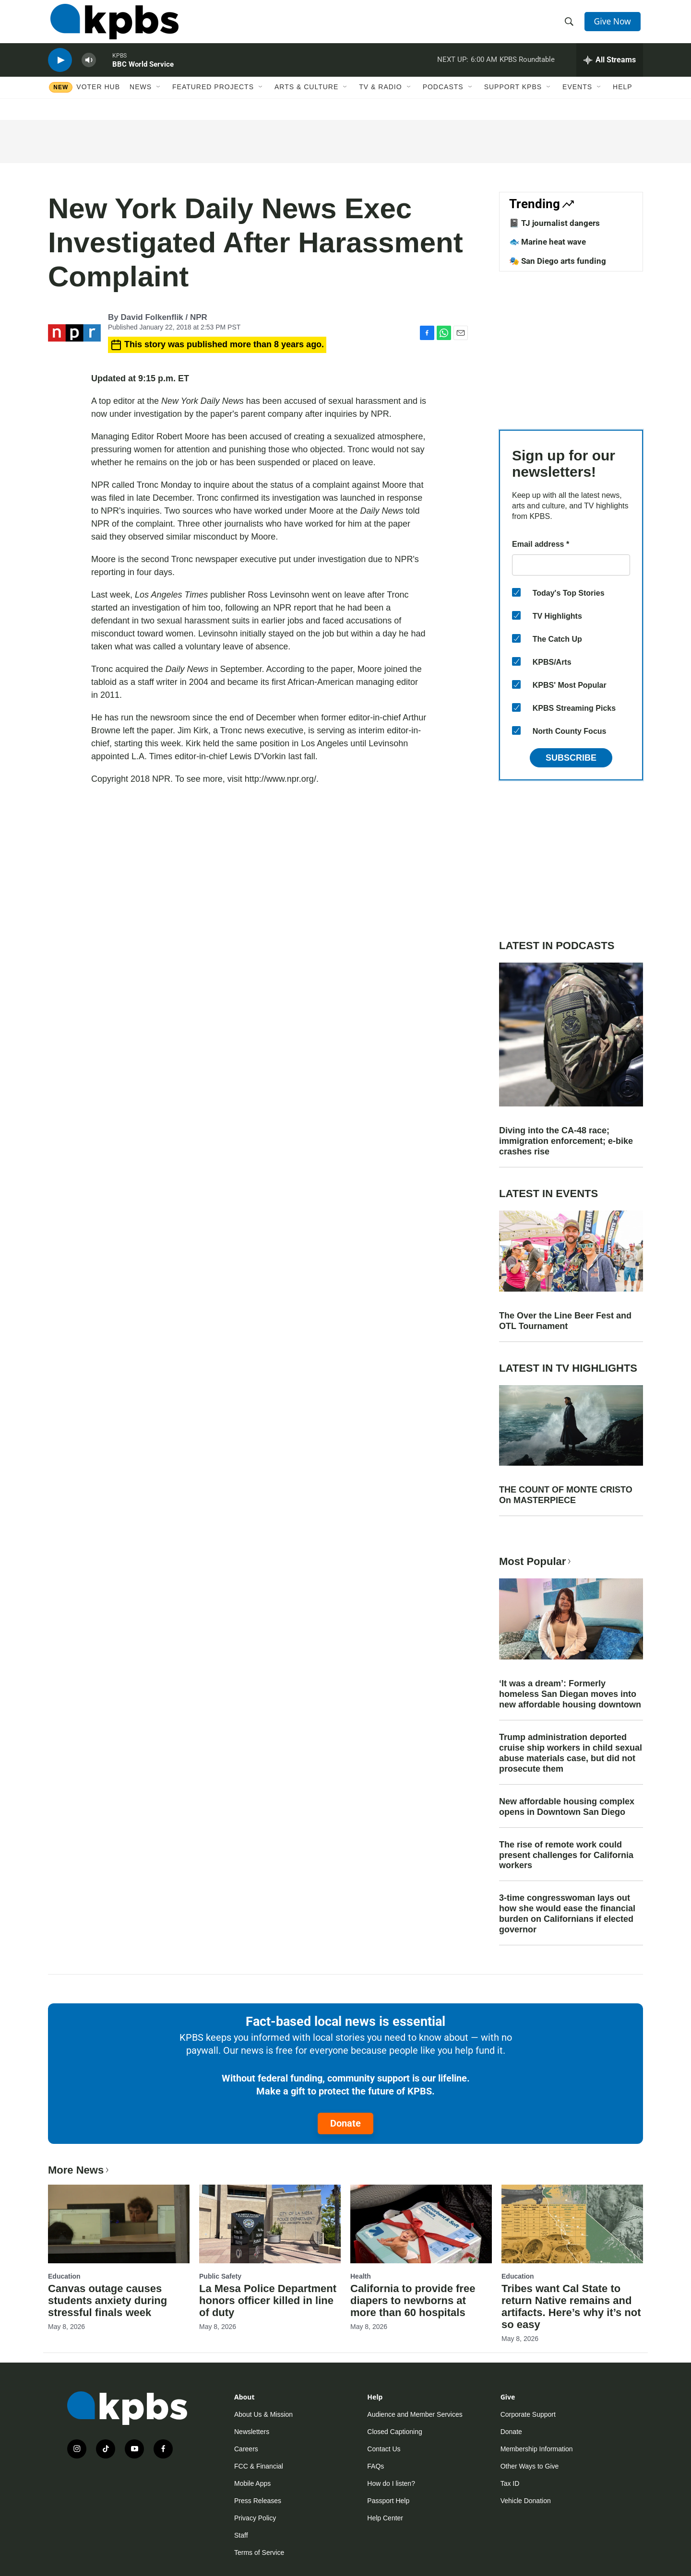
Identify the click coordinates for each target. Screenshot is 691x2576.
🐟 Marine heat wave (547, 242)
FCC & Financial (258, 2466)
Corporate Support (528, 2414)
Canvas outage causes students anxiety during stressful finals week (107, 2300)
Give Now (614, 25)
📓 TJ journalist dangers (554, 223)
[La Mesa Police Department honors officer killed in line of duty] (270, 2224)
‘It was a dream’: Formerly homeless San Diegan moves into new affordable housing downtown (570, 1694)
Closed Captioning (394, 2431)
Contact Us (383, 2449)
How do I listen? (391, 2483)
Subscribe (571, 758)
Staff (241, 2535)
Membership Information (536, 2449)
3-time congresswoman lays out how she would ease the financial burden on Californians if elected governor (567, 1913)
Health (360, 2276)
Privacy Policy (255, 2518)
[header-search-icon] (570, 25)
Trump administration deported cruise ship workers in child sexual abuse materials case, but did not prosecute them (570, 1753)
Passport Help (388, 2501)
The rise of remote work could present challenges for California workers (566, 1855)
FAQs (375, 2466)
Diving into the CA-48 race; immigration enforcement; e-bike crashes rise (566, 1141)
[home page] (112, 25)
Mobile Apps (252, 2483)
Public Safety (220, 2276)
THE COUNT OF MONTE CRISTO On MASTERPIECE (565, 1495)
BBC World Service (143, 74)
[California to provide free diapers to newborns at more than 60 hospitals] (421, 2224)
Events (577, 99)
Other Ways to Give (529, 2466)
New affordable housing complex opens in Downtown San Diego (566, 1807)
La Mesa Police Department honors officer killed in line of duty (267, 2300)
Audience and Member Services (414, 2414)
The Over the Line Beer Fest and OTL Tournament (565, 1321)
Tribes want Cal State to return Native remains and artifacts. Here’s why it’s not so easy (571, 2306)
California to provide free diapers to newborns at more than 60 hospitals (412, 2300)
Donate (345, 2123)
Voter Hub (98, 99)
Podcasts (443, 99)
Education (64, 2276)
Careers (246, 2449)
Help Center (385, 2518)
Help (622, 99)
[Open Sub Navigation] (159, 99)
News (141, 99)
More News (79, 2170)
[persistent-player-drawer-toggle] (609, 69)
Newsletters (251, 2431)
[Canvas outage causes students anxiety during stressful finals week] (119, 2224)
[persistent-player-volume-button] (89, 70)
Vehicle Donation (525, 2501)
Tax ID (510, 2483)
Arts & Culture (306, 99)
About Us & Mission (263, 2414)
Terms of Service (259, 2552)
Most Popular (536, 1561)
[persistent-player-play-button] (59, 70)
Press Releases (257, 2501)
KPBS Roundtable (527, 69)
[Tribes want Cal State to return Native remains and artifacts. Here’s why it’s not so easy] (572, 2224)
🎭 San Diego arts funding (557, 261)
